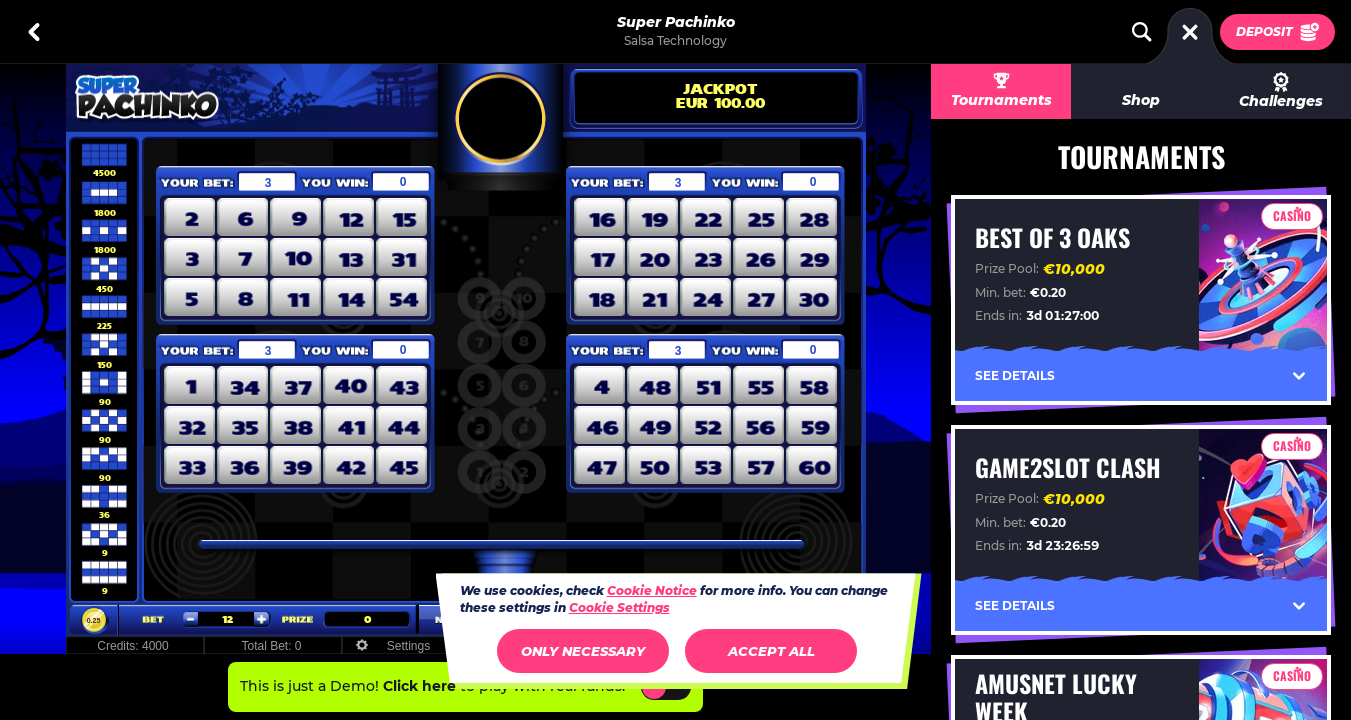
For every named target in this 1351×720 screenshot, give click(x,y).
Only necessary (583, 651)
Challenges (1281, 91)
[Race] (1190, 32)
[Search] (1142, 32)
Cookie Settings (619, 608)
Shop (1141, 100)
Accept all (771, 651)
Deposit (1277, 32)
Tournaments (1001, 100)
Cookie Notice (652, 590)
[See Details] (1299, 376)
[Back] (34, 32)
